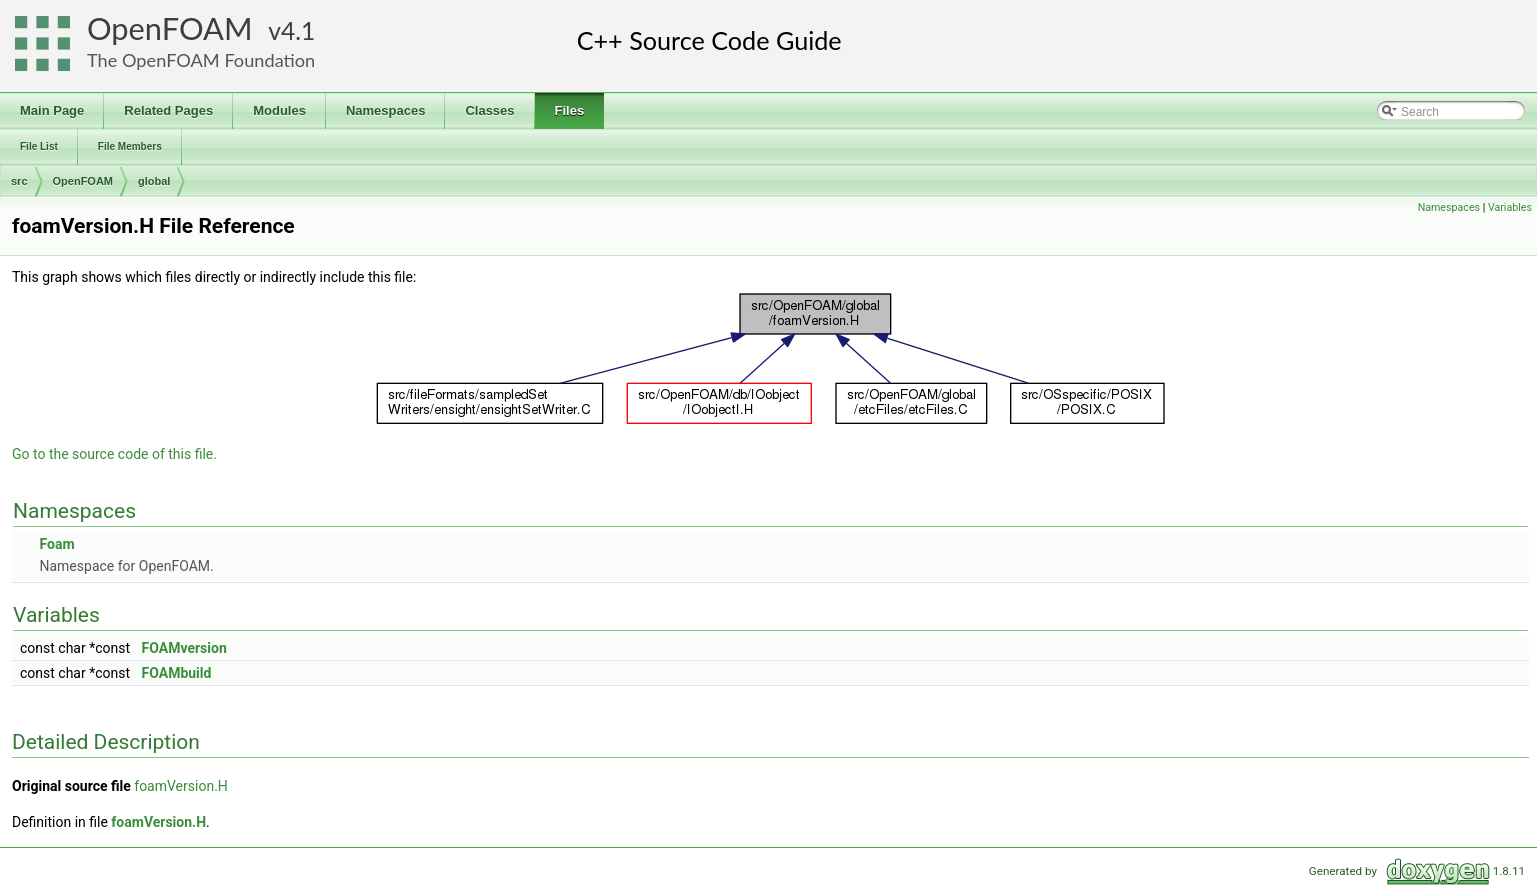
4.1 (298, 30)
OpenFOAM (170, 28)
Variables (1510, 207)
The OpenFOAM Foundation (201, 60)
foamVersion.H (181, 786)
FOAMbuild (177, 673)
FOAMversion (184, 648)
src (19, 181)
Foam (56, 544)
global (154, 181)
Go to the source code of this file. (114, 454)
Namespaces (1449, 207)
